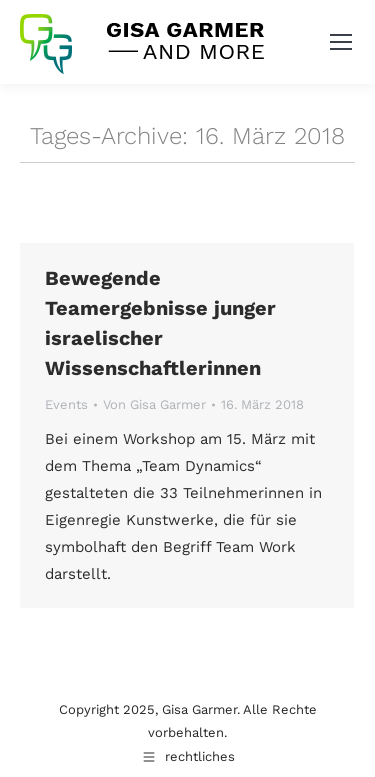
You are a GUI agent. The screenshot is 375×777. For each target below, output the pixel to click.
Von (154, 404)
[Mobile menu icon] (341, 42)
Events (66, 404)
